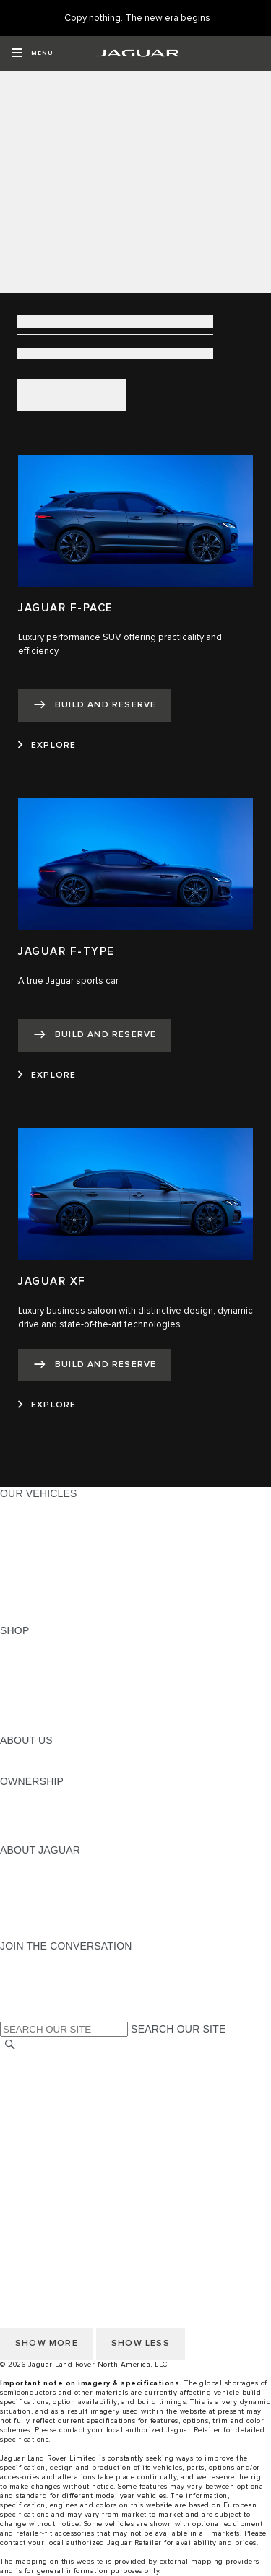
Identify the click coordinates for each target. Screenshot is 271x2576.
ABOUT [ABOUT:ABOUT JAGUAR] (17, 1863)
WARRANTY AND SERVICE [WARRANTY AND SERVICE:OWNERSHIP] (65, 1822)
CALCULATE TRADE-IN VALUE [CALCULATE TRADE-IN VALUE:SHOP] (74, 1713)
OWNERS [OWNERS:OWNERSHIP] (23, 1795)
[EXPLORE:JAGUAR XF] (47, 1405)
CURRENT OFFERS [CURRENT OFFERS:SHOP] (47, 1644)
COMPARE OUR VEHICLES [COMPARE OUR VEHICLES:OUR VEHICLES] (66, 1603)
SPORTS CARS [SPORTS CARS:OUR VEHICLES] (37, 1548)
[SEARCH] (10, 2045)
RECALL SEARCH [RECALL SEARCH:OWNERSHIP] (43, 1836)
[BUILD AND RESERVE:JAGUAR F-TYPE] (94, 1035)
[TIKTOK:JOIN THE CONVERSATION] (24, 1973)
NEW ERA (24, 1617)
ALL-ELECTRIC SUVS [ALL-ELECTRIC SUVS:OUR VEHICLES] (52, 1534)
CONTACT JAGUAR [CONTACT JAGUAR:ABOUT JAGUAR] (47, 1905)
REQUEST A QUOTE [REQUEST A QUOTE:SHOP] (49, 1671)
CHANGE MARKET (45, 2060)
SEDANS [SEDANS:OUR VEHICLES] (21, 1562)
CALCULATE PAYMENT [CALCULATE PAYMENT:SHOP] (55, 1699)
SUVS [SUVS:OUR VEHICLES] (14, 1521)
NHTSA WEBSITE (42, 2073)
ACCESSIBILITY (38, 2142)
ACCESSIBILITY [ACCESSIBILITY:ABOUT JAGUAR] (38, 1932)
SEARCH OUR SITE (178, 2029)
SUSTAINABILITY (41, 1767)
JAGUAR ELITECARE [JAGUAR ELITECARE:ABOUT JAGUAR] (51, 1877)
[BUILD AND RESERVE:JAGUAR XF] (94, 1365)
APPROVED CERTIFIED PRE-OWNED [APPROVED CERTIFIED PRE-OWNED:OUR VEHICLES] (91, 1589)
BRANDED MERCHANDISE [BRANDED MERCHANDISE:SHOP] (65, 1726)
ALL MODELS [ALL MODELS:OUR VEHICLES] (32, 1507)
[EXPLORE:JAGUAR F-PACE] (47, 745)
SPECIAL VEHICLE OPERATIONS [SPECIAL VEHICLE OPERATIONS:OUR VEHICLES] (80, 1575)
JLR (9, 1754)
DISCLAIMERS (35, 2169)
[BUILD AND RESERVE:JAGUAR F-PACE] (94, 705)
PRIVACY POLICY (42, 2087)
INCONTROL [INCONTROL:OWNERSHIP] (30, 1809)
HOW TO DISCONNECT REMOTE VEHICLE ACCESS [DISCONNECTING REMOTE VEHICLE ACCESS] (126, 2183)
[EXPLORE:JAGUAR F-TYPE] (47, 1075)
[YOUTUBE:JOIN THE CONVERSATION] (30, 1987)
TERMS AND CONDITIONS (64, 2128)
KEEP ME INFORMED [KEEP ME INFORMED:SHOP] (52, 1685)
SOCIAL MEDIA (36, 2156)
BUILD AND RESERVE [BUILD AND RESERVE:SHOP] (53, 1658)
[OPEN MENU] (32, 53)
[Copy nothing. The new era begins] (137, 18)
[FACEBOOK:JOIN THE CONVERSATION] (34, 2001)
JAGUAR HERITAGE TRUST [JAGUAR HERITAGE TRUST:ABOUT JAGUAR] (67, 1918)
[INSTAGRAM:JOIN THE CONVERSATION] (36, 1959)
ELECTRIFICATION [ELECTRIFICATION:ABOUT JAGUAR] (45, 1891)
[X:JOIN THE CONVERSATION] (10, 2014)
